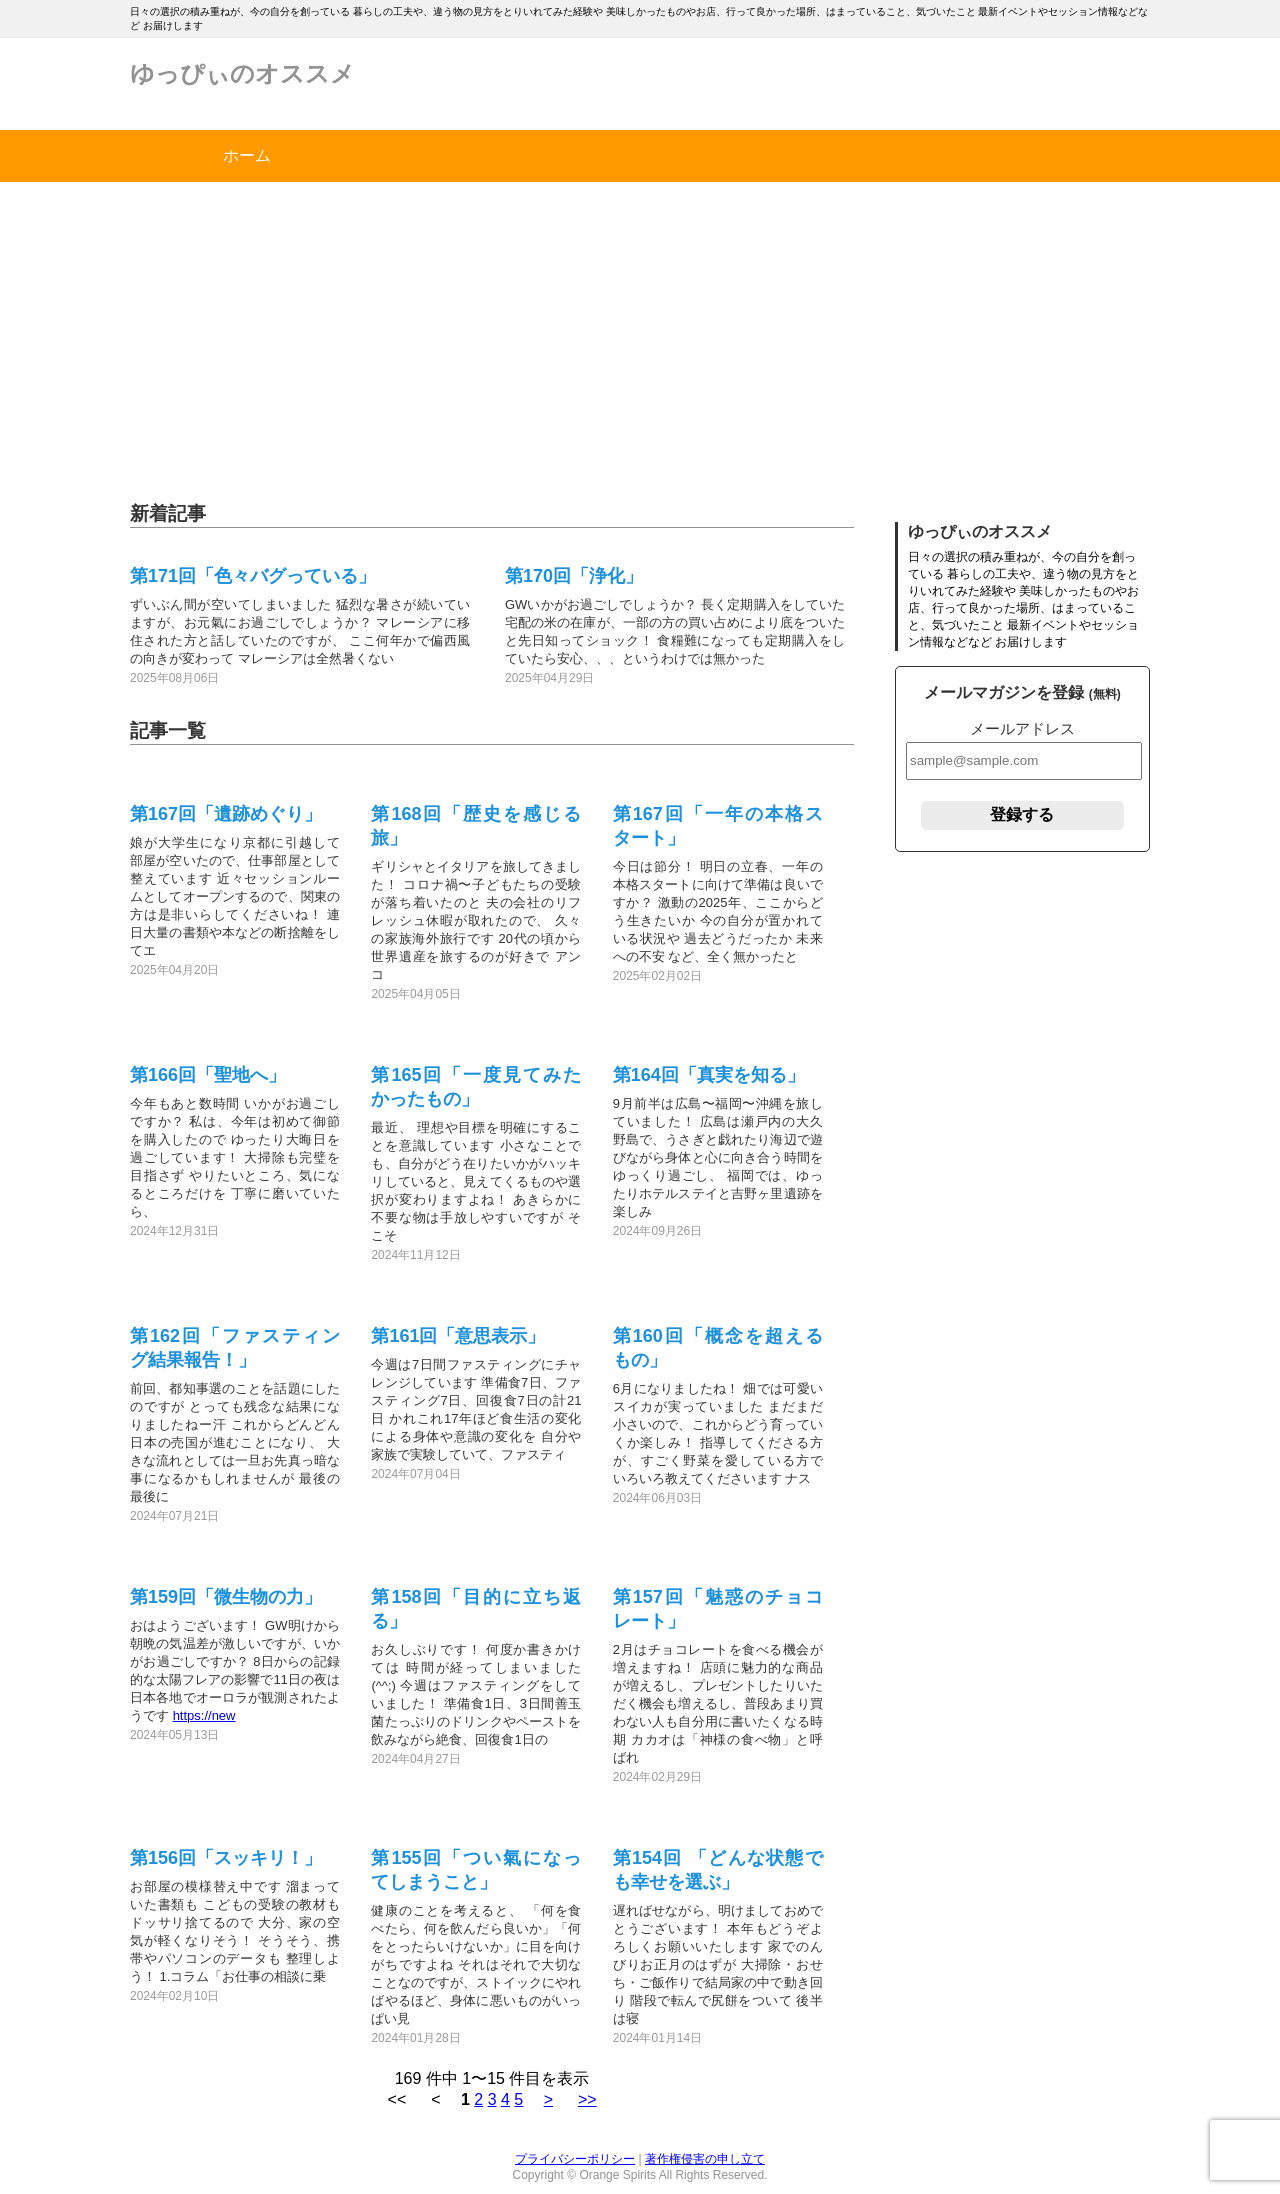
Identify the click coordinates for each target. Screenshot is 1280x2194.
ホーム (247, 155)
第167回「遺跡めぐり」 (226, 814)
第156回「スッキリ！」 (226, 1858)
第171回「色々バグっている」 (253, 576)
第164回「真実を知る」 (709, 1075)
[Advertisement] (640, 332)
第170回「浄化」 (574, 576)
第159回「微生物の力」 (226, 1597)
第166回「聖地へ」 (208, 1075)
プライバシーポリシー (575, 2159)
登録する (1022, 814)
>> (587, 2099)
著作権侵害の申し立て (705, 2159)
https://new (204, 1715)
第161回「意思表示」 (458, 1336)
